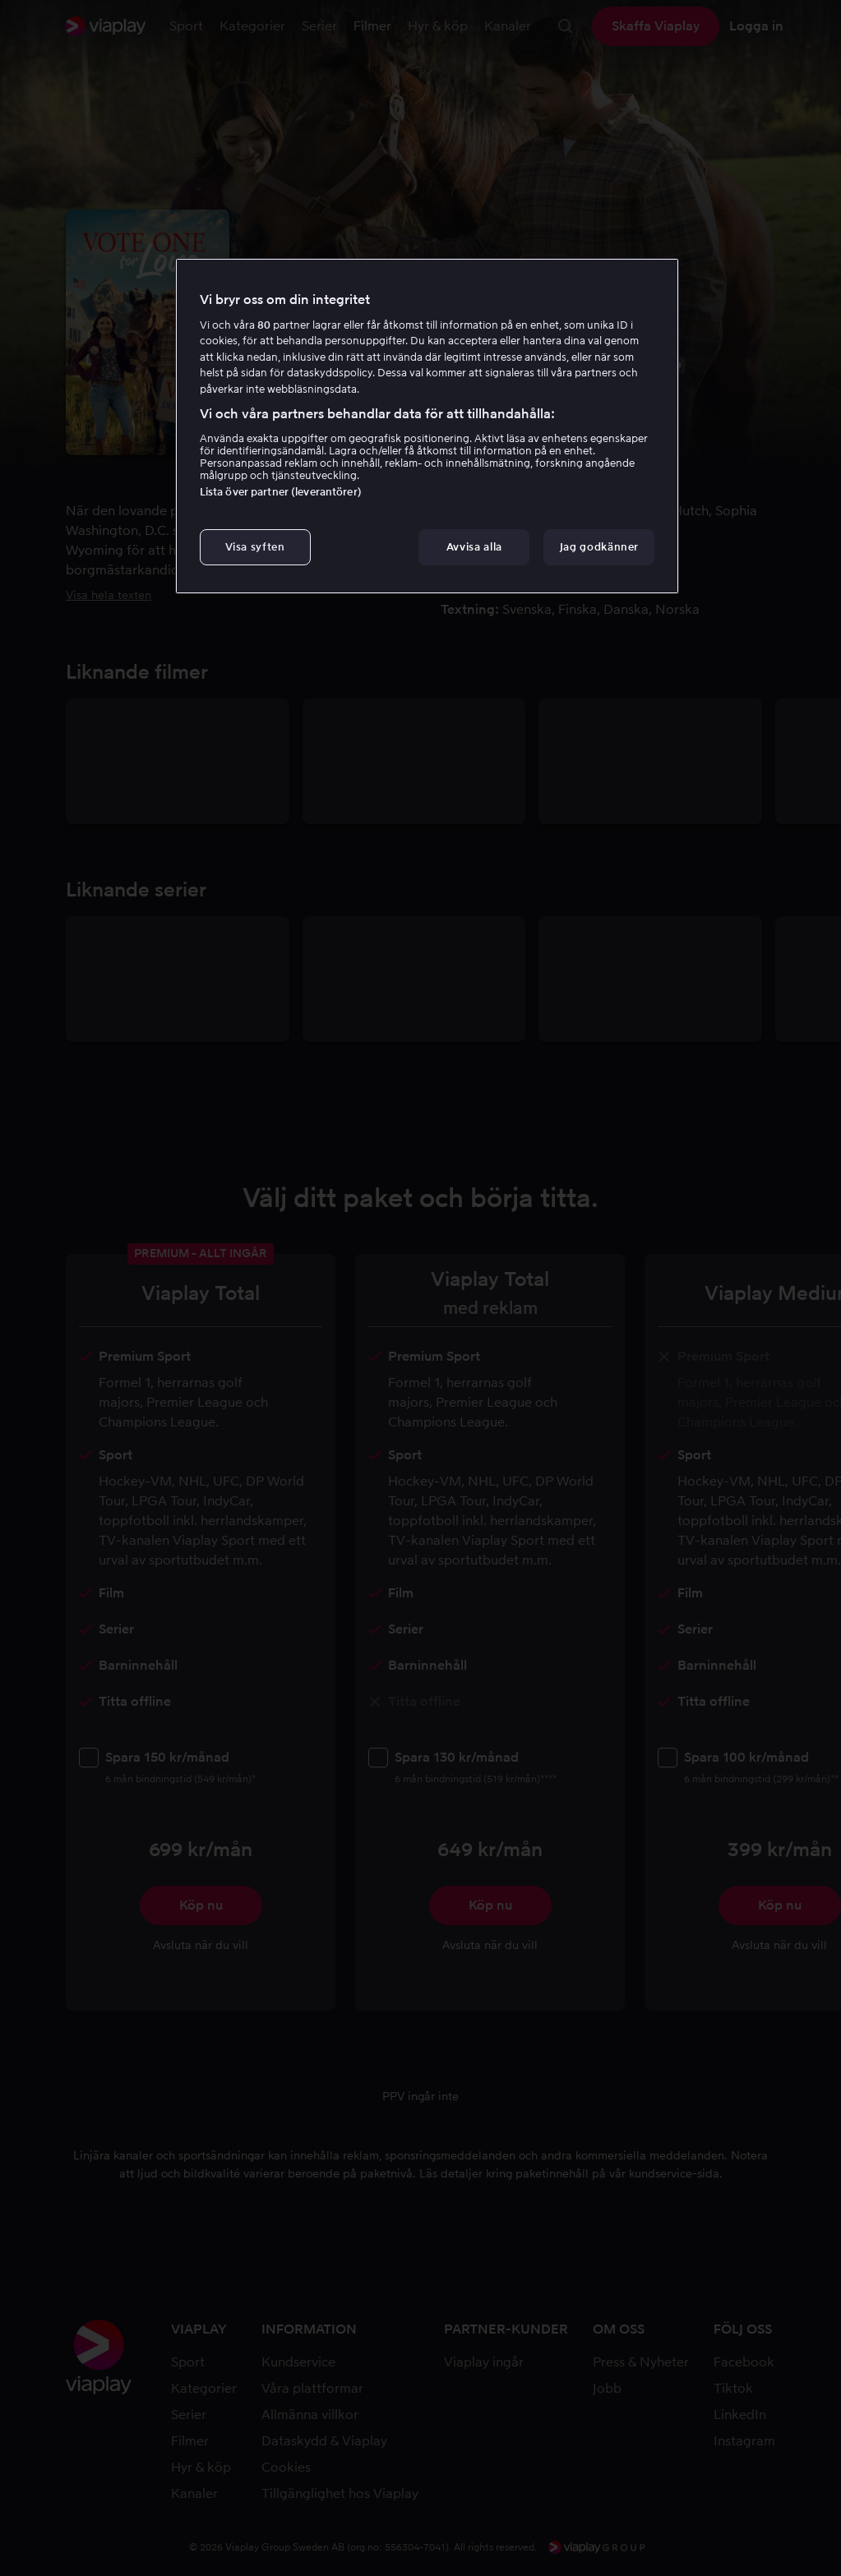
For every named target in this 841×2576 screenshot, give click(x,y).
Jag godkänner (599, 547)
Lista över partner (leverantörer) (281, 492)
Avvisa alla (474, 547)
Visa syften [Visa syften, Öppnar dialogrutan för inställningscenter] (255, 547)
